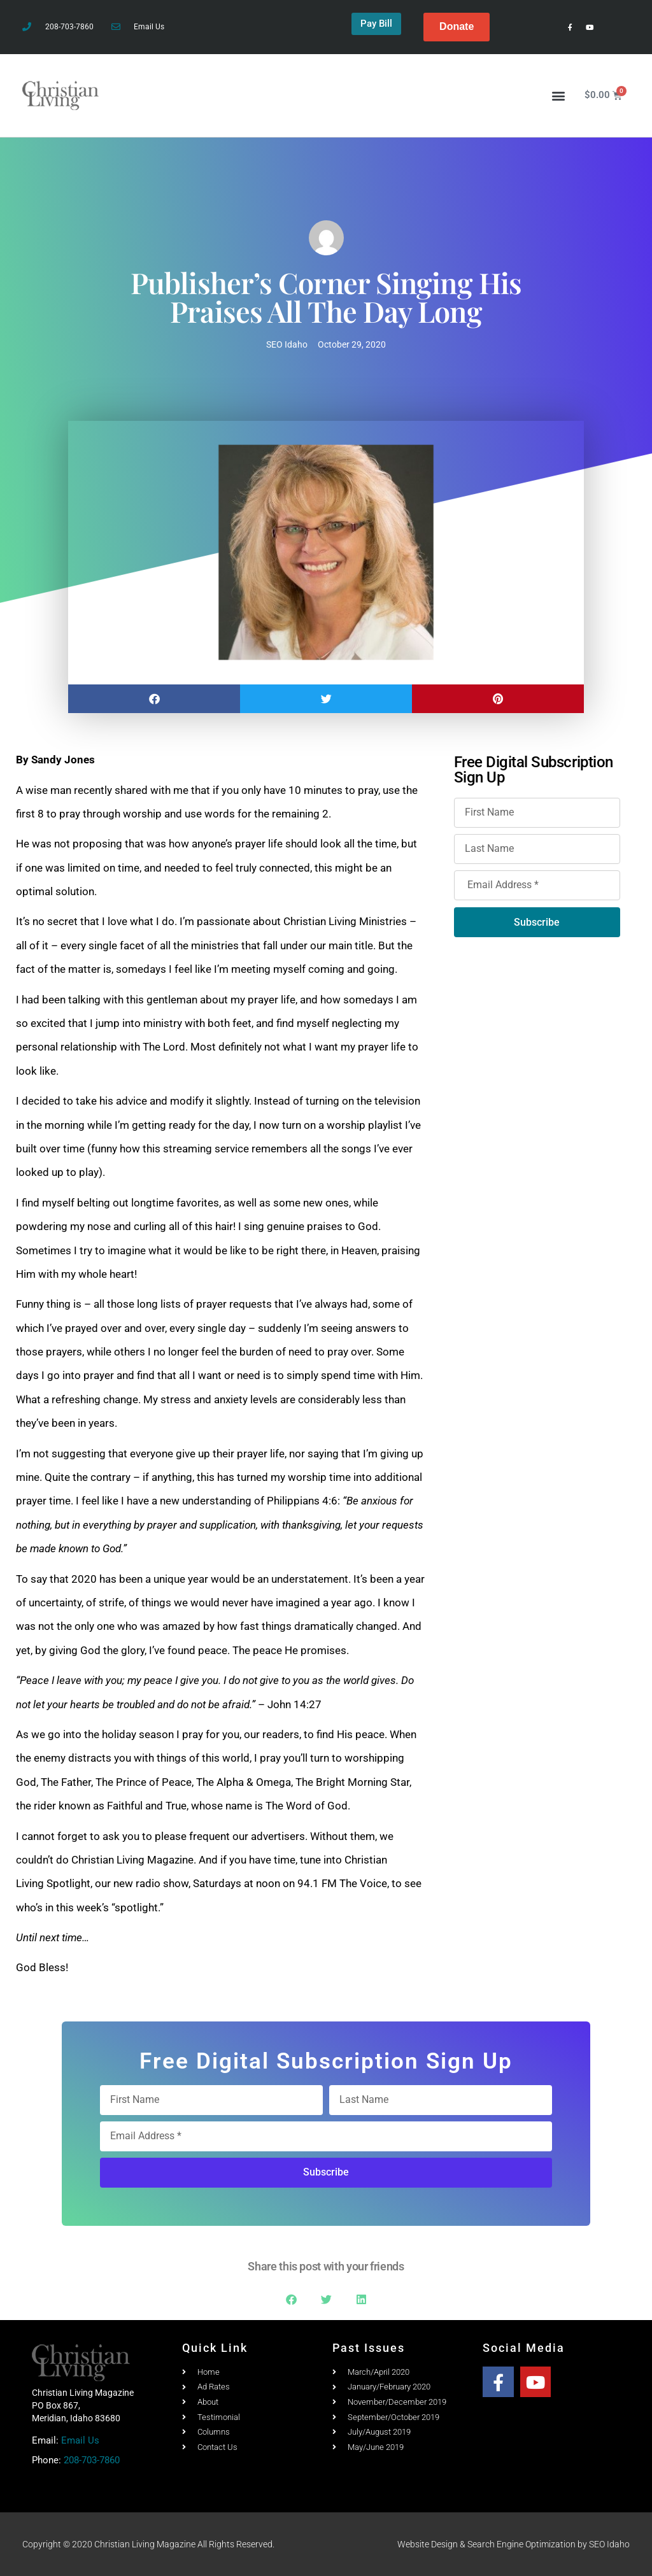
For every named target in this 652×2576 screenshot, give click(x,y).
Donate (456, 26)
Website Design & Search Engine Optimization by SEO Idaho (513, 2544)
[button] (558, 95)
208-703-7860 (92, 2460)
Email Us (80, 2440)
